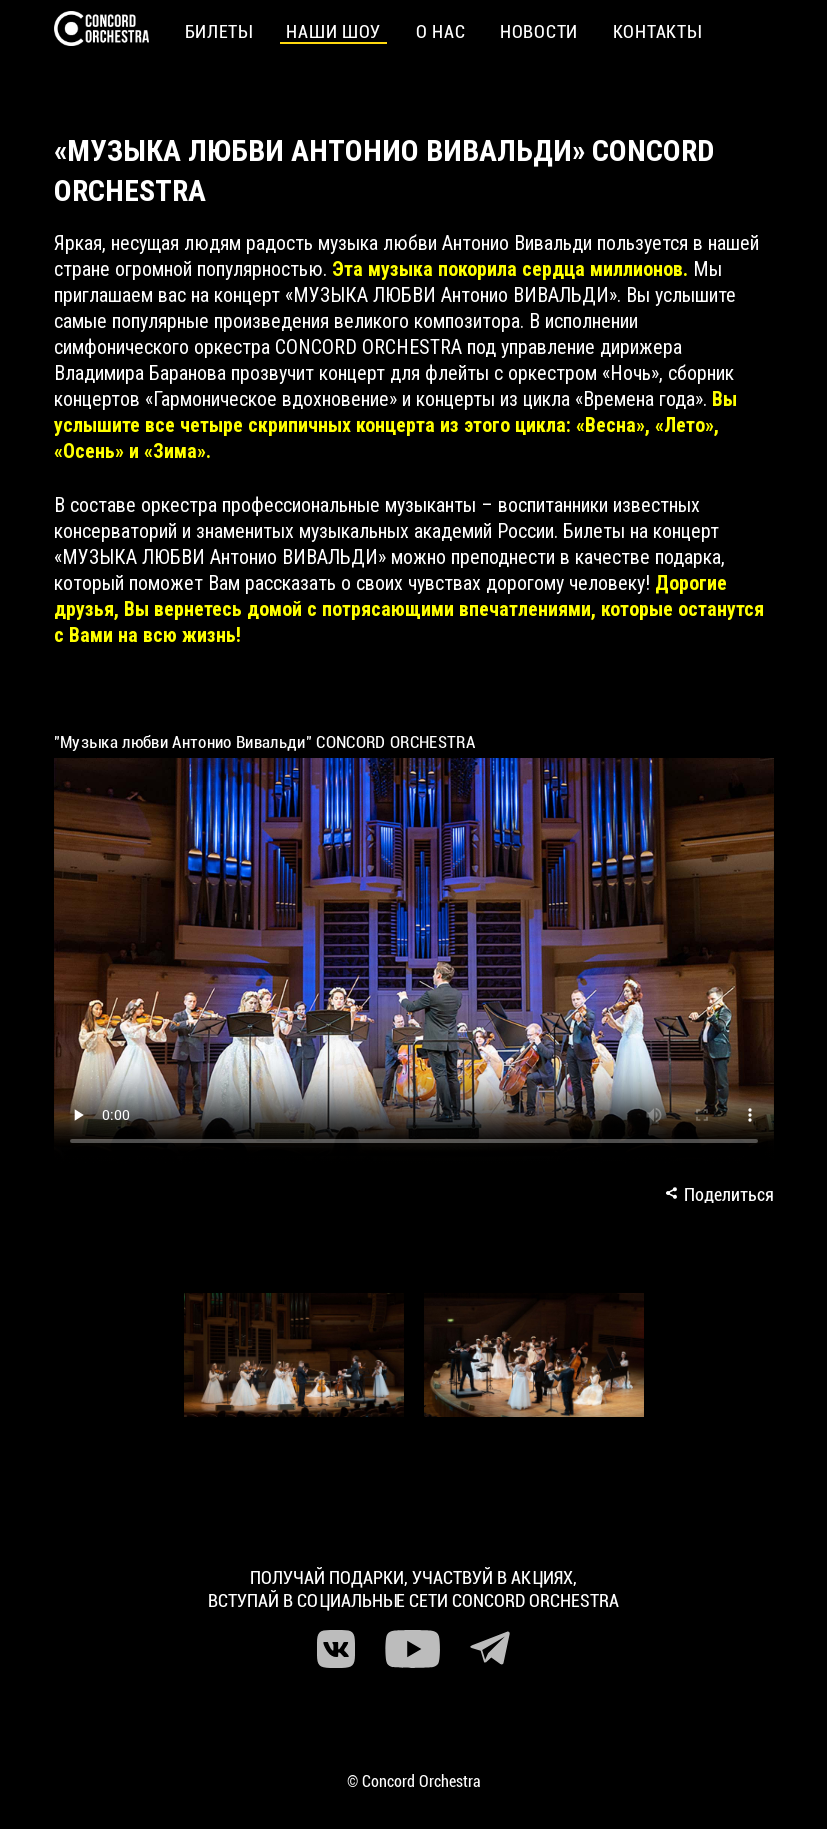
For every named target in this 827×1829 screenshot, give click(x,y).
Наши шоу (333, 31)
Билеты (218, 31)
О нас (441, 31)
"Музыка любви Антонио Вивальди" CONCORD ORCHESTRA (265, 742)
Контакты (657, 31)
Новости (539, 31)
